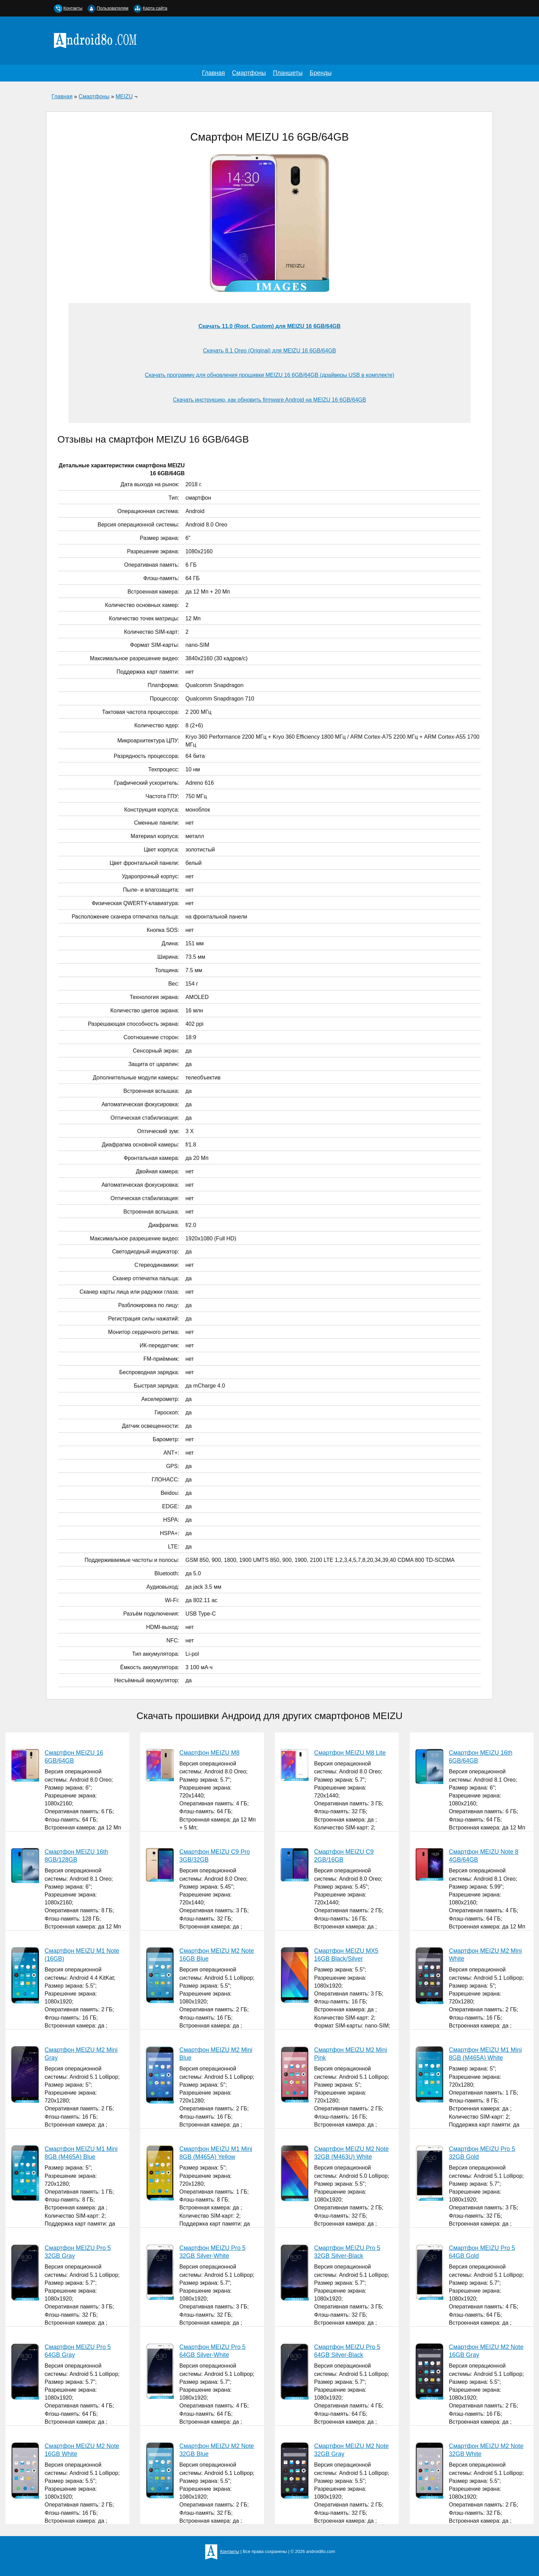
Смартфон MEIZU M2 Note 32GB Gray (351, 2450)
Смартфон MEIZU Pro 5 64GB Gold (482, 2252)
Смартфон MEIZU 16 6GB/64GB (74, 1756)
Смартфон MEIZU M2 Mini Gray (81, 2053)
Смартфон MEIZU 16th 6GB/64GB (481, 1756)
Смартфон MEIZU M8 (209, 1752)
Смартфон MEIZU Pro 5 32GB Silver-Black (347, 2252)
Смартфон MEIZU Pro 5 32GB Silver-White (212, 2252)
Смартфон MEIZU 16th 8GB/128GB (76, 1855)
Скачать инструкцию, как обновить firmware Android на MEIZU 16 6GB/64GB (269, 400)
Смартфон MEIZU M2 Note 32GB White (486, 2450)
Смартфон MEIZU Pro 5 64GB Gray (78, 2351)
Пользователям (112, 8)
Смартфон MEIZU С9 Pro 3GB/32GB (214, 1855)
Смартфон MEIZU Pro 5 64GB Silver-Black (347, 2351)
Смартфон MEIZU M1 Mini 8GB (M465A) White (485, 2053)
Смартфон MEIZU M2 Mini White (485, 1954)
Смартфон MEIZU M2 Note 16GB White (82, 2450)
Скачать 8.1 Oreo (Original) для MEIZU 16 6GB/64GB (269, 351)
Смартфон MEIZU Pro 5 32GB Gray (78, 2252)
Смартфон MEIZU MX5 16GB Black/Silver (346, 1954)
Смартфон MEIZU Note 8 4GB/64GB (483, 1855)
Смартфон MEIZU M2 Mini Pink (350, 2053)
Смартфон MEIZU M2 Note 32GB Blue (216, 2450)
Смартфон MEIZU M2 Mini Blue (215, 2053)
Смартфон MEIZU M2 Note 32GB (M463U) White (351, 2152)
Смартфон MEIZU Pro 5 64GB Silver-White (212, 2351)
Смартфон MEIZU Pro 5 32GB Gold (482, 2152)
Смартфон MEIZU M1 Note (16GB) (82, 1954)
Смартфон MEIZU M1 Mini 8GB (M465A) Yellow (215, 2152)
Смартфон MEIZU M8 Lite (350, 1752)
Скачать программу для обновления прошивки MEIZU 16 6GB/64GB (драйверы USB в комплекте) (269, 375)
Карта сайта (155, 8)
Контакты (72, 8)
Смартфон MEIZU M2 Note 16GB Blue (216, 1954)
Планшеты (287, 72)
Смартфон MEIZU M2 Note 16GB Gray (486, 2351)
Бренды (321, 72)
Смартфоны (249, 72)
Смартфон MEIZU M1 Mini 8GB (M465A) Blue (81, 2152)
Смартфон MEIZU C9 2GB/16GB (344, 1855)
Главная (213, 72)
